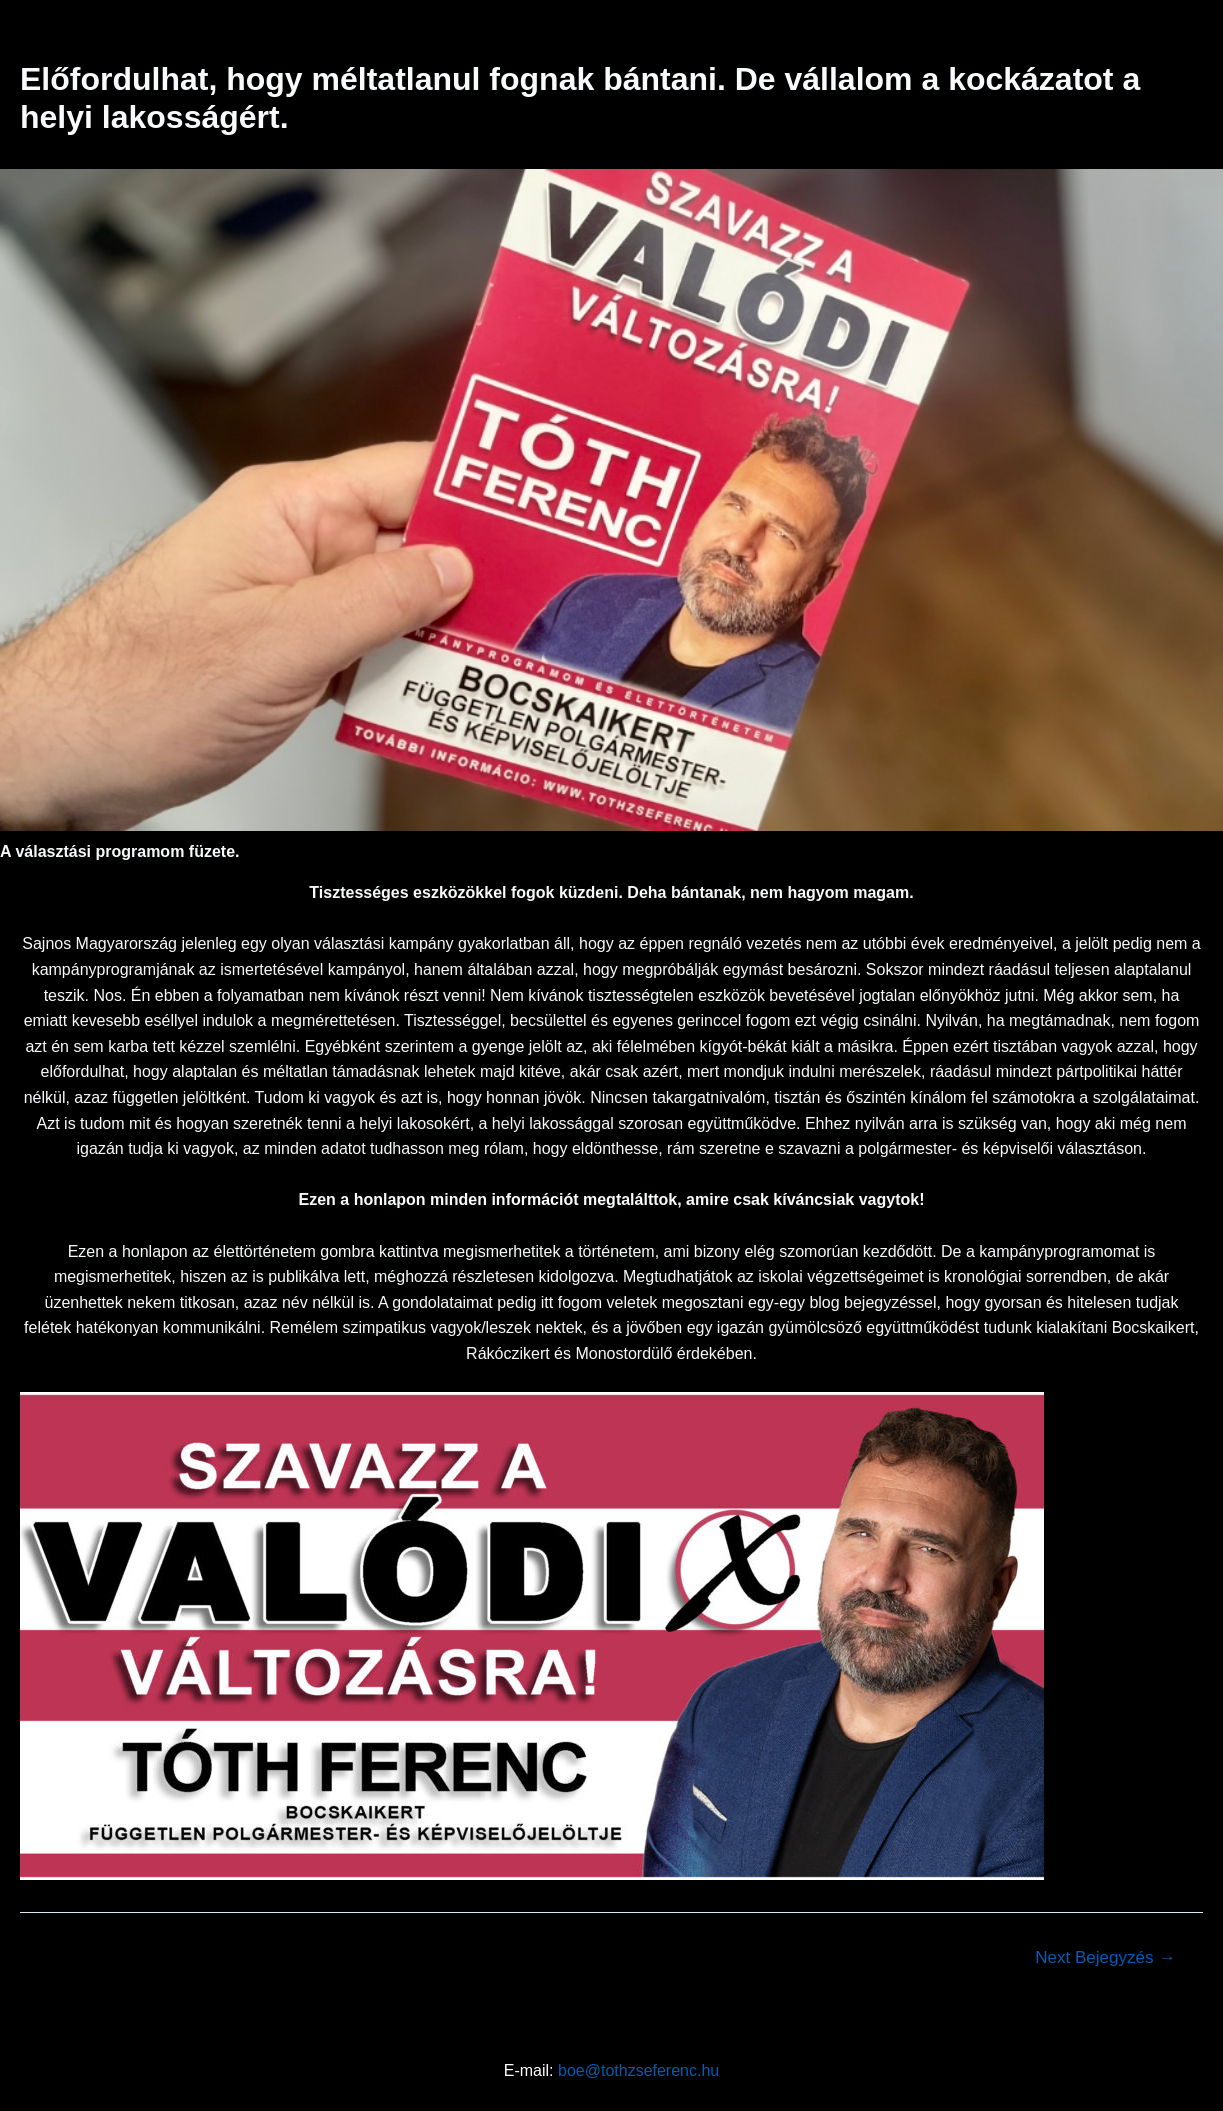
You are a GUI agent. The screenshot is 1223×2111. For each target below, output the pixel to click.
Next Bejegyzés (1105, 1957)
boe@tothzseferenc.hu (638, 2070)
